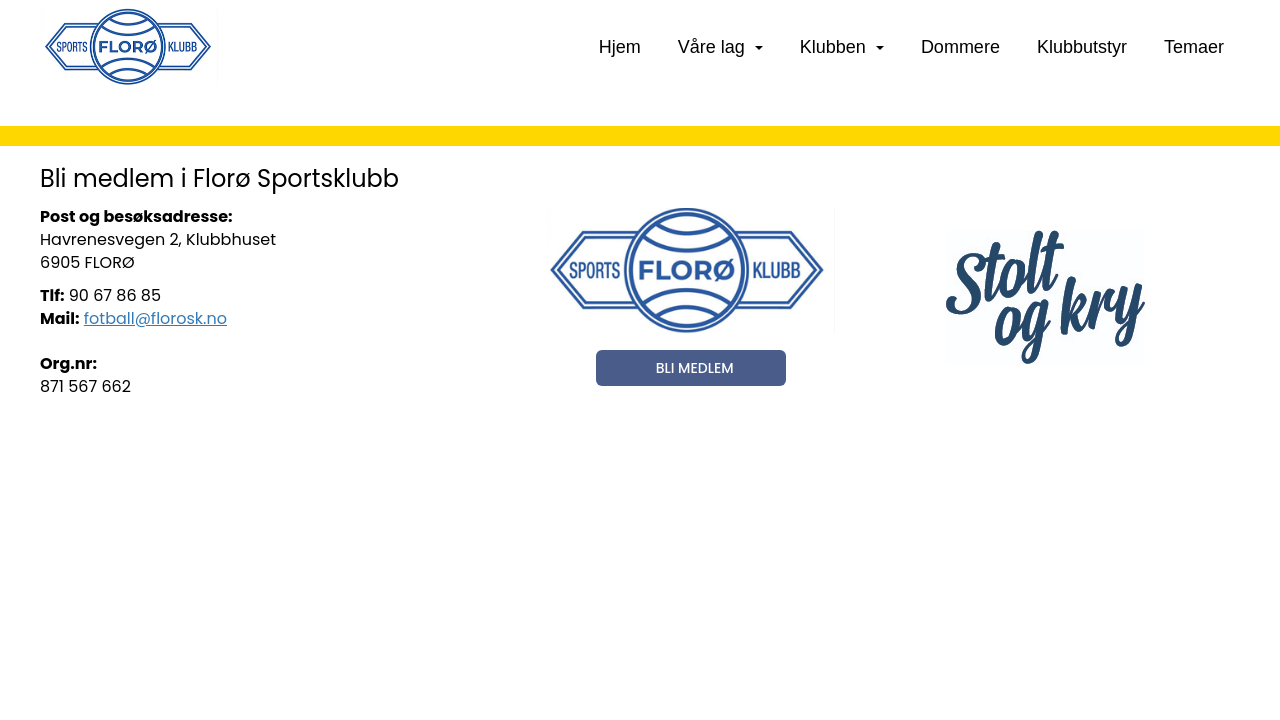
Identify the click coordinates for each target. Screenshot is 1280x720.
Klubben (842, 47)
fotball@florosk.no (155, 318)
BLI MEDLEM (695, 368)
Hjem (620, 47)
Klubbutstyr (1082, 47)
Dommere (960, 47)
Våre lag (720, 47)
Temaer (1194, 47)
